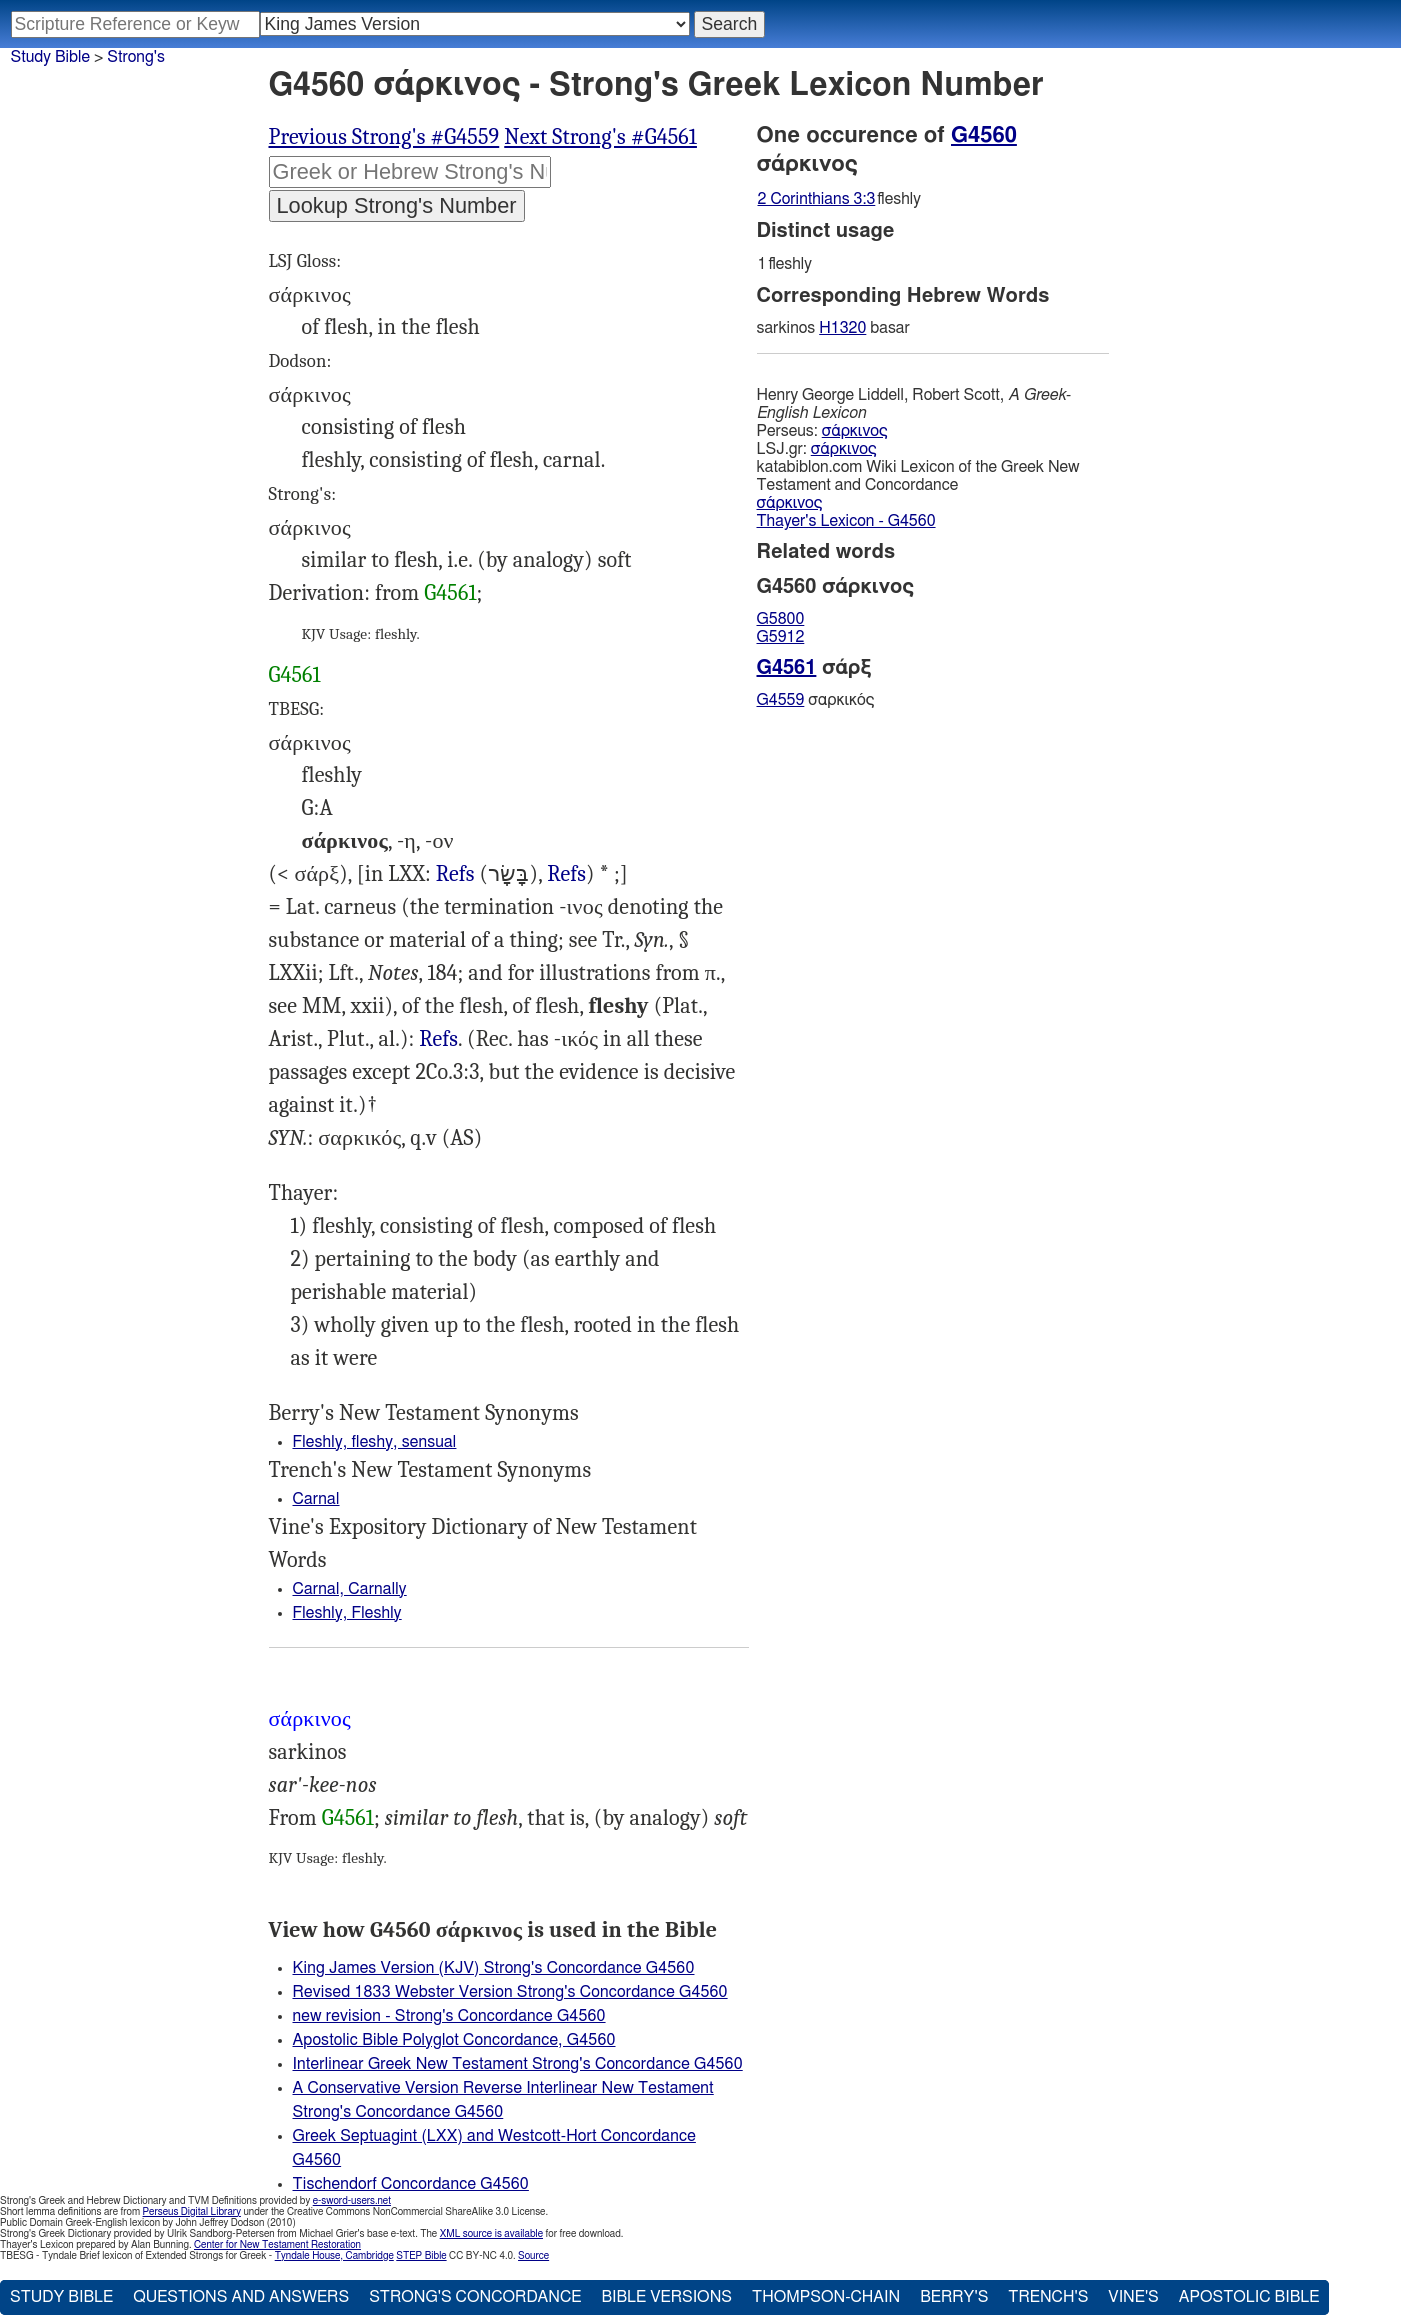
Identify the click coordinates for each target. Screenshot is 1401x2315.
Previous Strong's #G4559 (384, 137)
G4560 (984, 135)
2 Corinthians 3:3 (817, 199)
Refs (455, 874)
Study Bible (50, 57)
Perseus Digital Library (192, 2212)
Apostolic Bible (1249, 2297)
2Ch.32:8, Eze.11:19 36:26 (455, 874)
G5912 (781, 637)
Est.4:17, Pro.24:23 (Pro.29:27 (566, 874)
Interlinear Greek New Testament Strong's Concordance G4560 (518, 2064)
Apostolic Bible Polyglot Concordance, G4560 (454, 2040)
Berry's (954, 2297)
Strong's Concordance (475, 2297)
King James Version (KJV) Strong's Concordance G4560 (494, 1968)
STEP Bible (421, 2256)
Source (533, 2256)
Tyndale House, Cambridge (334, 2256)
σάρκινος (855, 431)
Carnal (316, 1499)
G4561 (450, 593)
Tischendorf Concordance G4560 (411, 2184)
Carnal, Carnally (350, 1589)
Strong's (136, 57)
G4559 (781, 700)
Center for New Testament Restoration (277, 2245)
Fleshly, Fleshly (347, 1613)
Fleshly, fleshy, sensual (375, 1442)
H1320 (842, 328)
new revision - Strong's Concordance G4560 (449, 2016)
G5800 (781, 619)
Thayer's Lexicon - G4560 (846, 521)
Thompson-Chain (826, 2297)
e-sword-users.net (352, 2201)
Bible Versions (666, 2297)
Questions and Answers (241, 2297)
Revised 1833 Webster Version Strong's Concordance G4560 (510, 1992)
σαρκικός (816, 700)
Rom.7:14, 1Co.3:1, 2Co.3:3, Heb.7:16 (438, 1039)
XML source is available (491, 2234)
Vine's (1133, 2297)
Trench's (1048, 2297)
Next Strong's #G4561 (600, 137)
